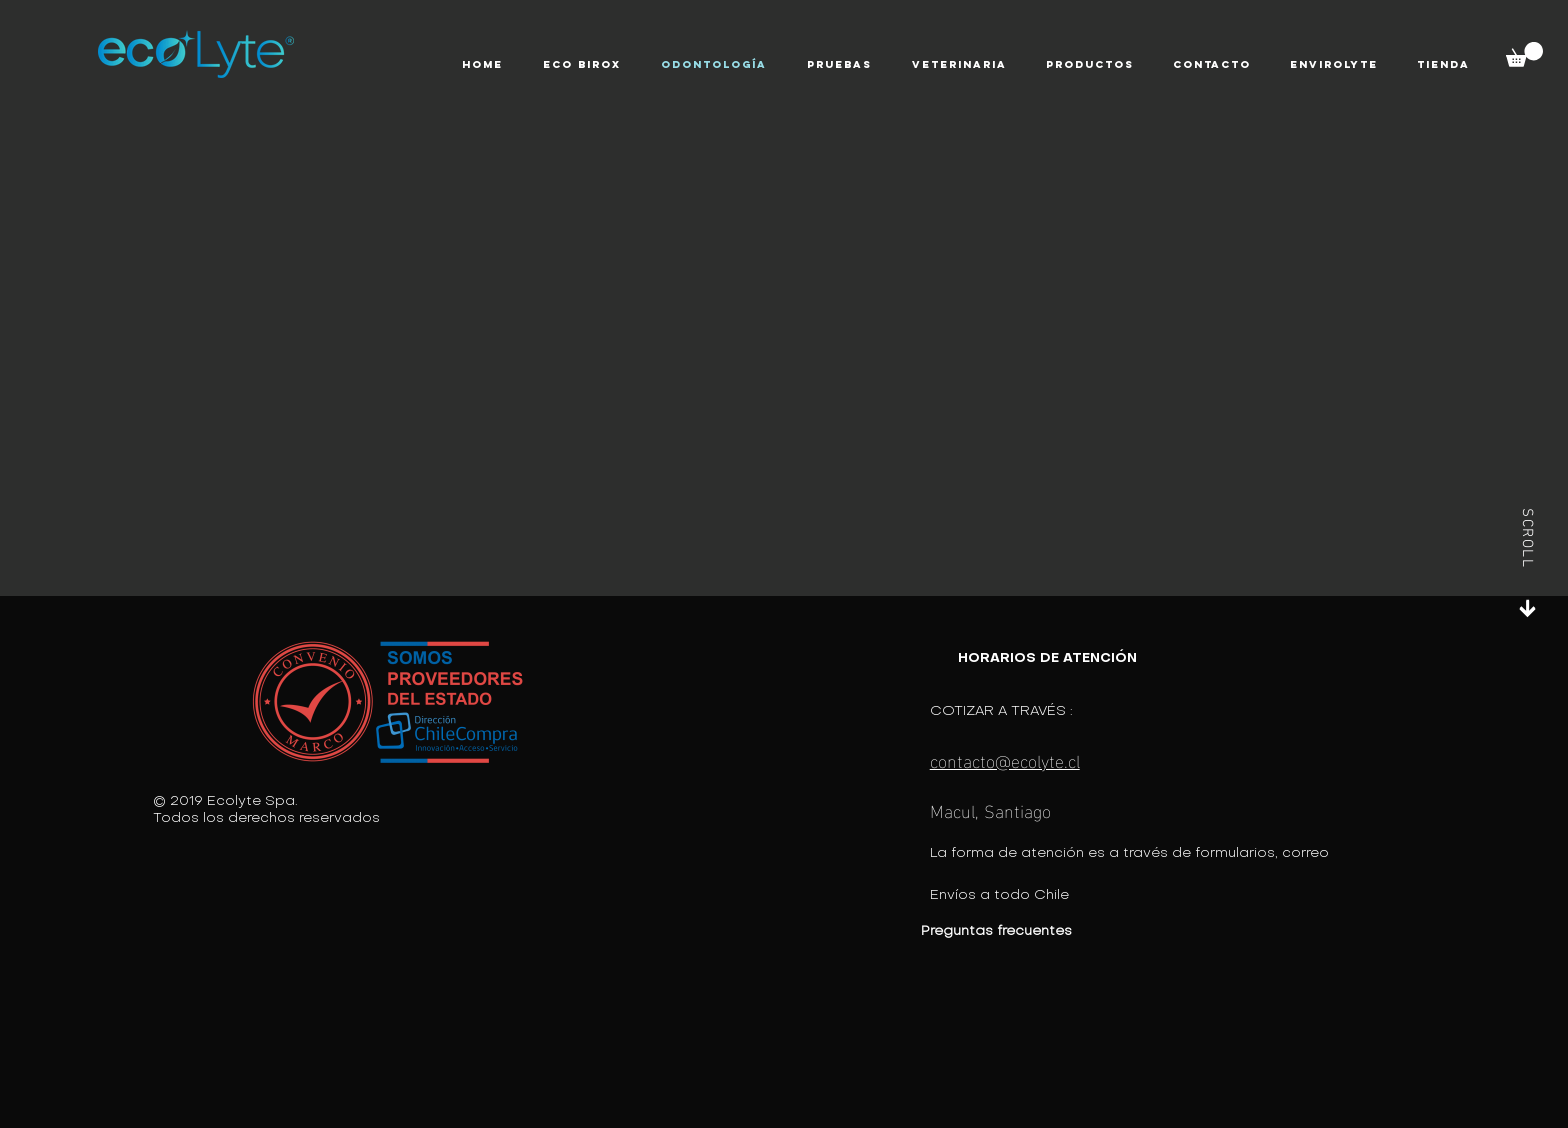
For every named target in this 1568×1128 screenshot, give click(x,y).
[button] (582, 65)
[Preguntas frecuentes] (1056, 931)
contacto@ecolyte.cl (1005, 759)
